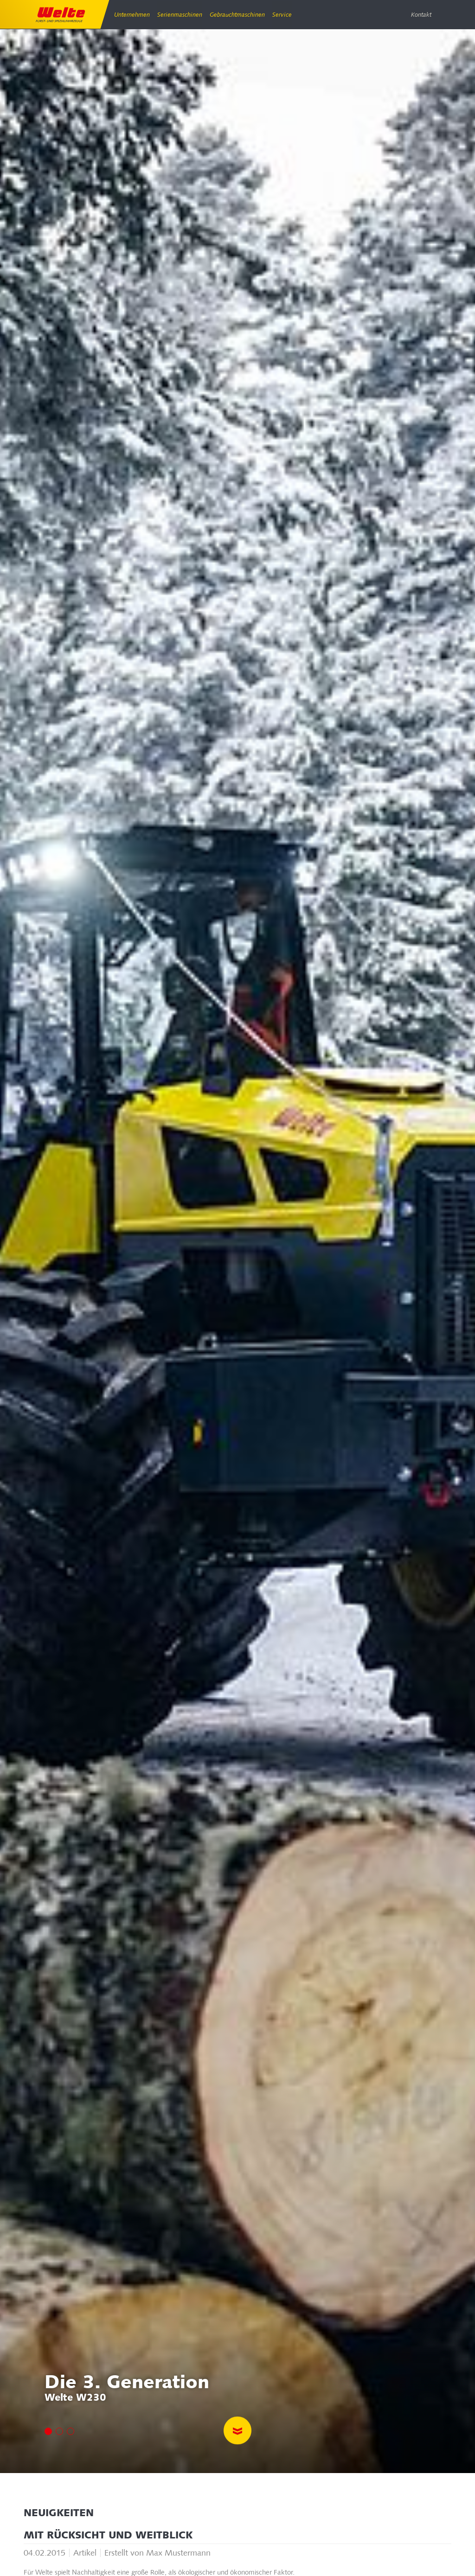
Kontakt (421, 14)
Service (280, 14)
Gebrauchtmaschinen (235, 14)
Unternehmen (131, 14)
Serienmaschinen (178, 14)
